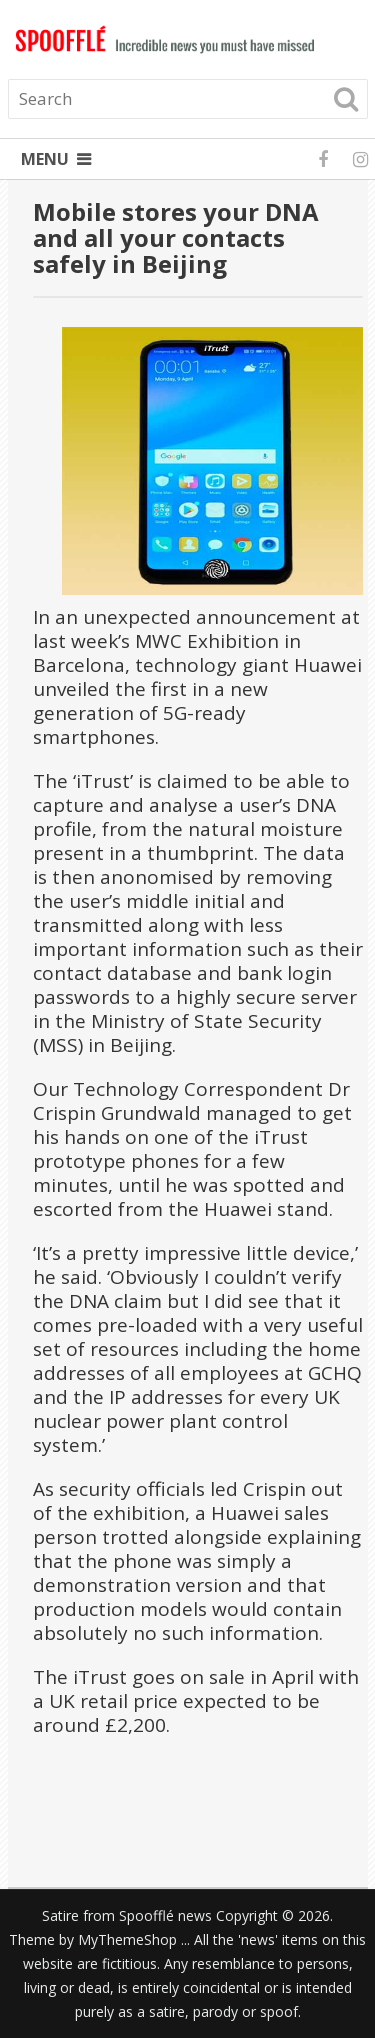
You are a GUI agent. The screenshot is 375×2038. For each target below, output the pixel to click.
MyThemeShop (127, 1939)
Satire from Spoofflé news (127, 1915)
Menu (45, 159)
